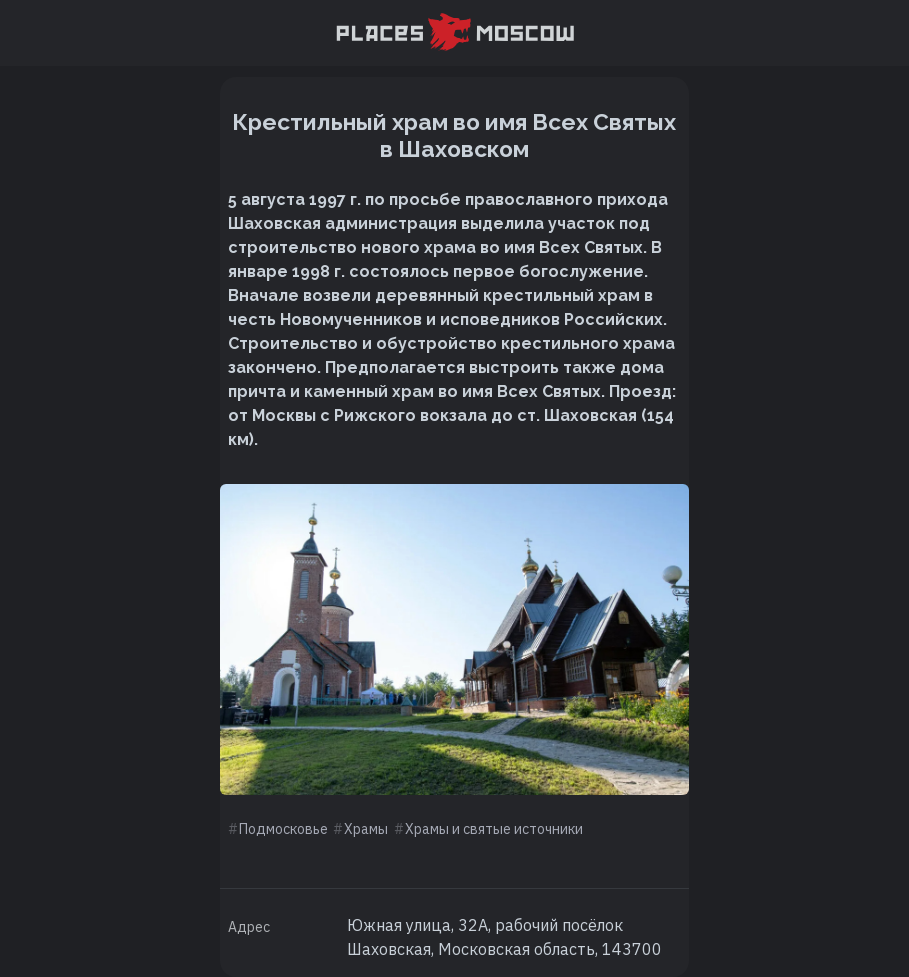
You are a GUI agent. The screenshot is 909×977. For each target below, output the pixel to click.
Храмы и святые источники (494, 829)
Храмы (366, 829)
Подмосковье (283, 829)
